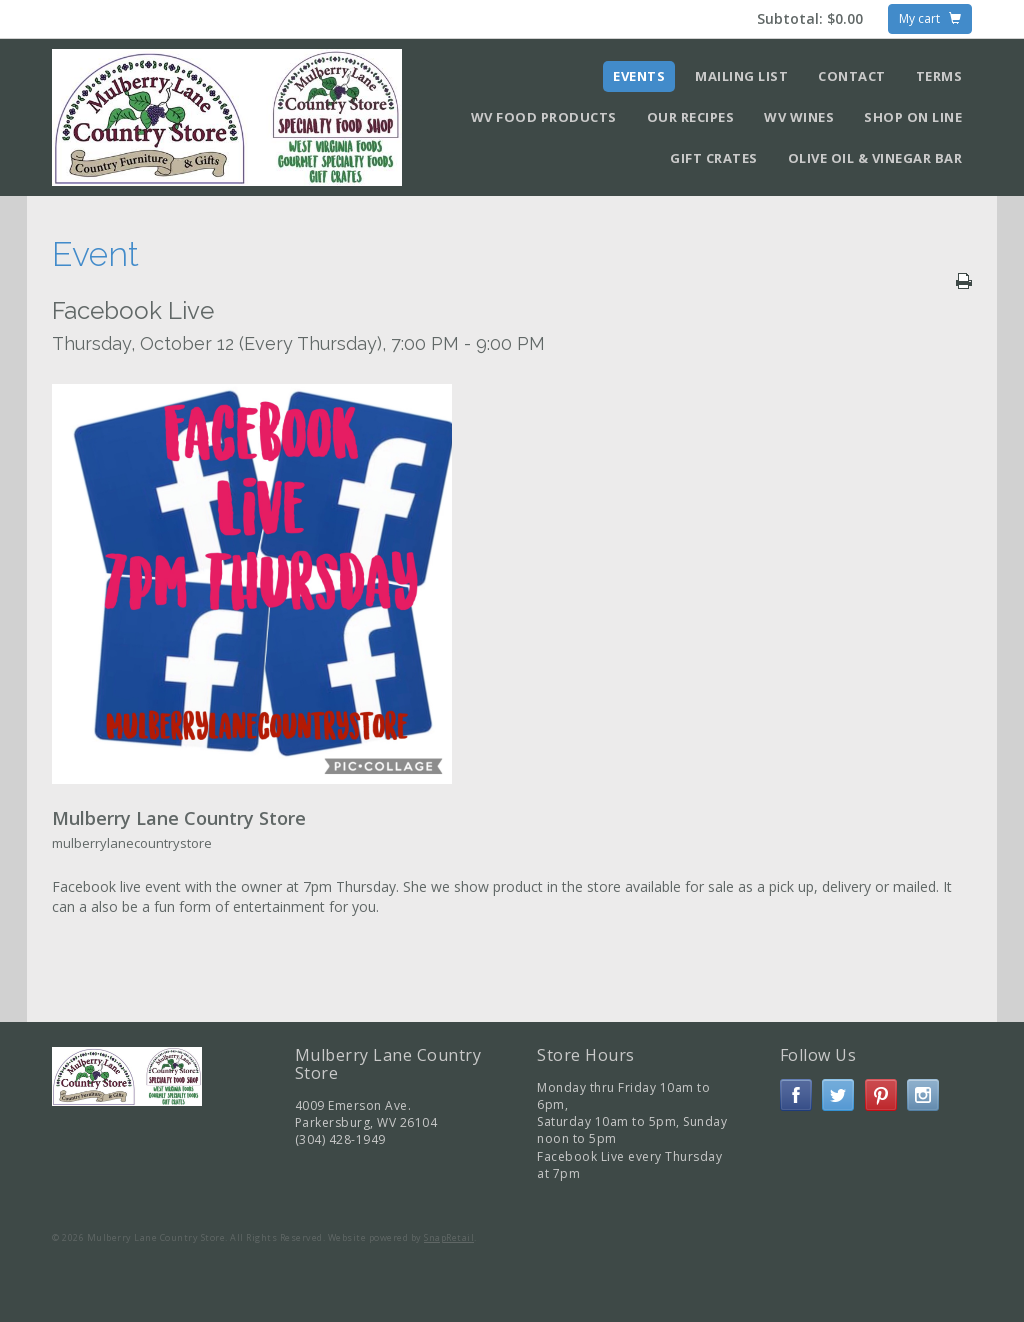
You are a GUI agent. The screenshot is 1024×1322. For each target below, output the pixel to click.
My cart (930, 18)
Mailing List (741, 76)
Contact (852, 76)
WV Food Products (544, 117)
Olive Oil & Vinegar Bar (875, 158)
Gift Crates (714, 158)
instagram (923, 1095)
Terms (939, 76)
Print (964, 281)
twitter (838, 1095)
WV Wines (799, 117)
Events (639, 76)
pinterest (881, 1095)
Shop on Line (913, 117)
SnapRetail (449, 1237)
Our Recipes (691, 117)
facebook (796, 1095)
